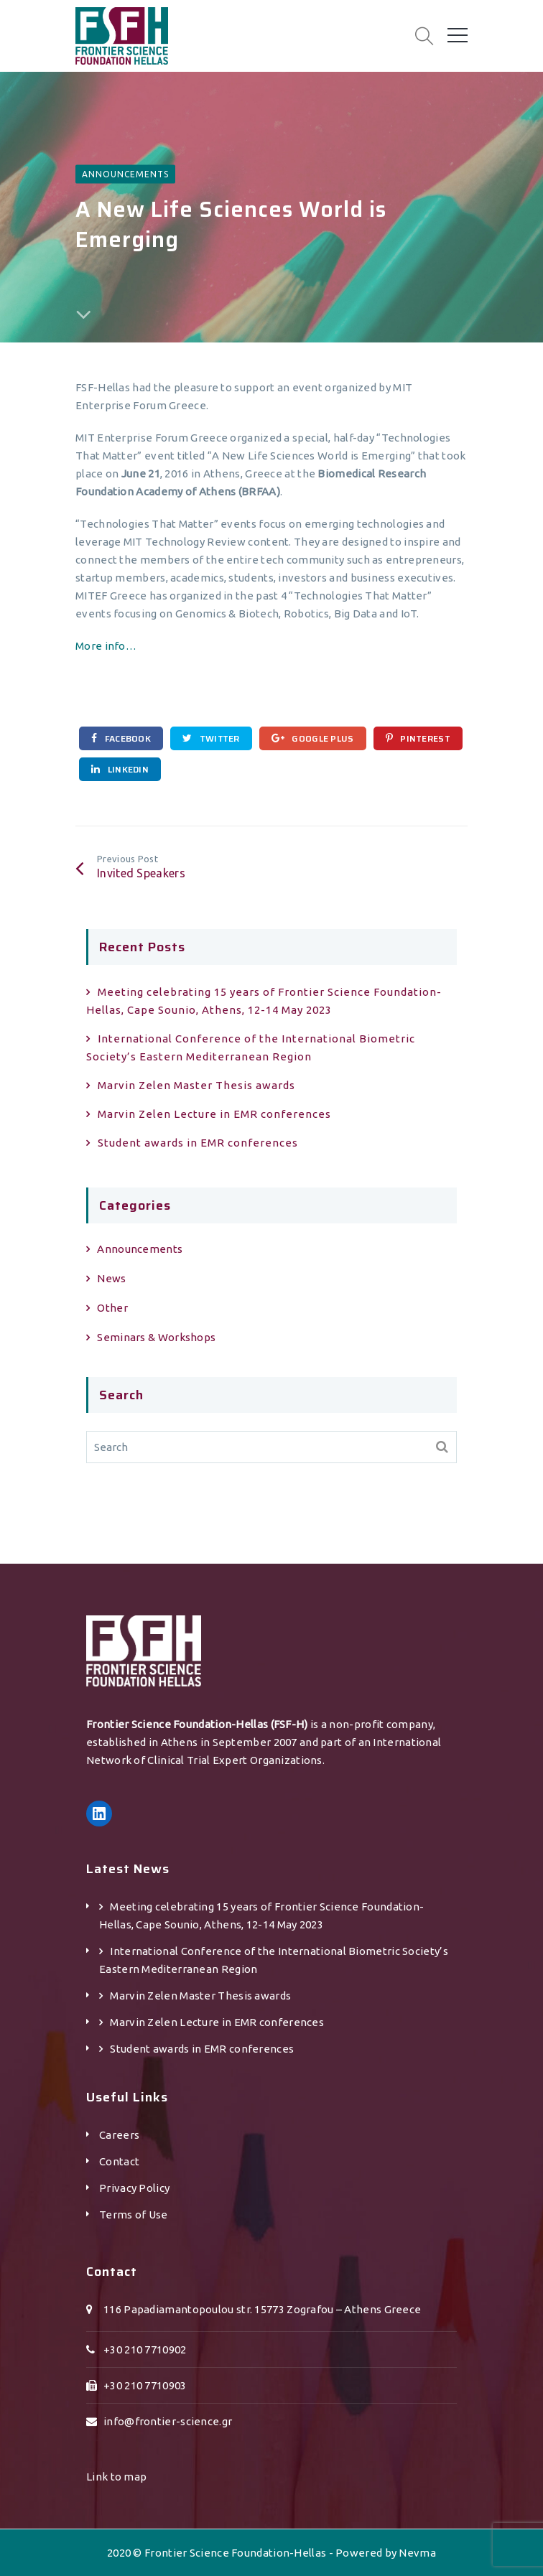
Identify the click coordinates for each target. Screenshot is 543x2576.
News (111, 1278)
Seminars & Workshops (156, 1337)
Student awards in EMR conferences (198, 1143)
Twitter (211, 738)
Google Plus (313, 738)
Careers (119, 2135)
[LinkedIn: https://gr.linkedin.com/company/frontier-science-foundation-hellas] (99, 1813)
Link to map (116, 2476)
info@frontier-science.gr (167, 2421)
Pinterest (418, 738)
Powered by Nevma (385, 2553)
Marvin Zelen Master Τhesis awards (196, 1085)
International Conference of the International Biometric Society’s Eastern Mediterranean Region (250, 1047)
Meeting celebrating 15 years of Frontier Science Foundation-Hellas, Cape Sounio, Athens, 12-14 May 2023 (264, 1001)
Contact (119, 2161)
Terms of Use (133, 2214)
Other (112, 1308)
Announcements (125, 173)
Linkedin (120, 769)
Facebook (121, 738)
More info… (105, 646)
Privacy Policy (134, 2188)
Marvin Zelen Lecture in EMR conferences (214, 1114)
